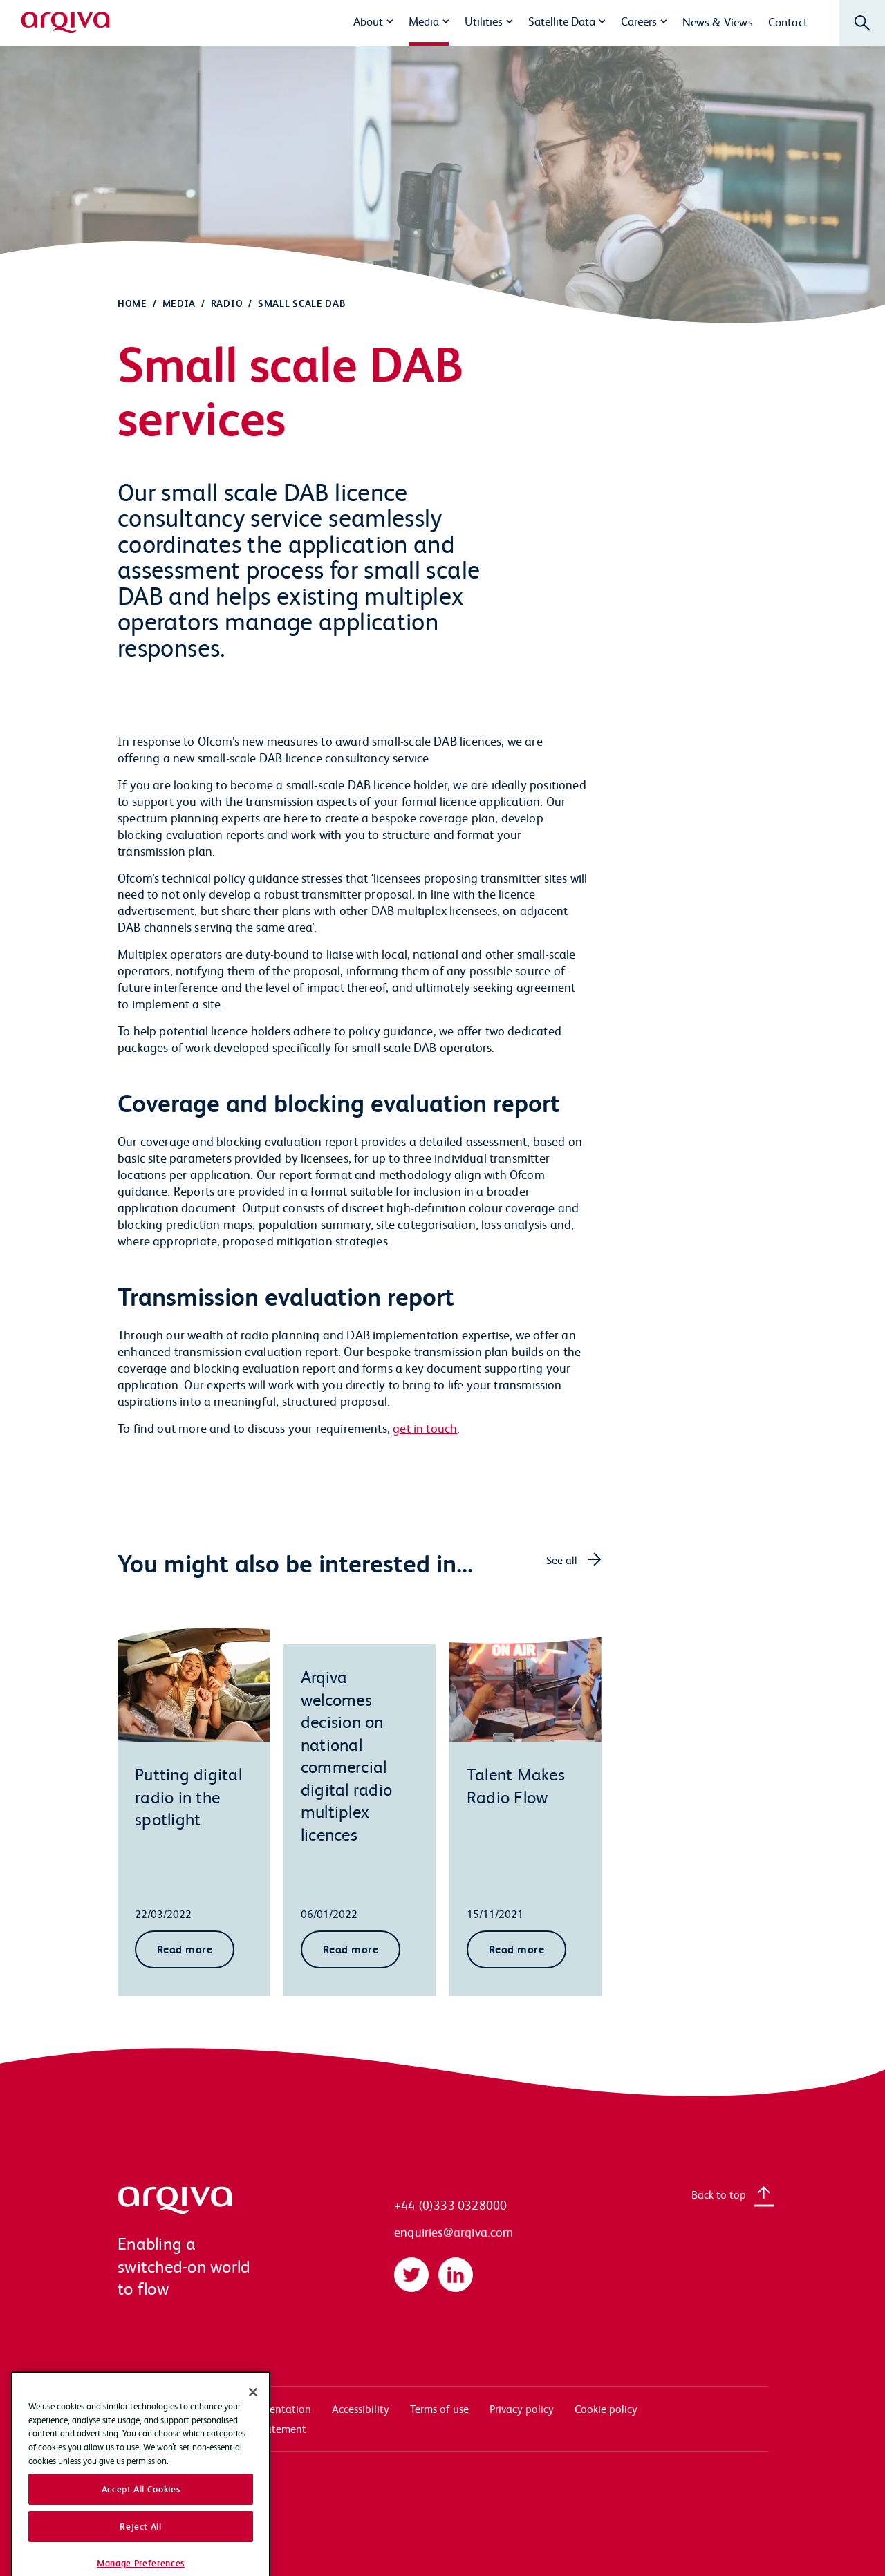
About (368, 20)
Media (424, 20)
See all (561, 1559)
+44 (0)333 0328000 (450, 2204)
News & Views (717, 21)
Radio (227, 303)
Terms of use (439, 2408)
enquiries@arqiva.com (454, 2231)
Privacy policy (522, 2408)
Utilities (484, 20)
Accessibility (360, 2408)
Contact (788, 21)
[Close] (253, 2454)
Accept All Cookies (141, 2552)
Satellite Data (561, 20)
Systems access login (166, 2408)
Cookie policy (606, 2408)
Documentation (273, 2408)
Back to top (718, 2194)
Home (132, 303)
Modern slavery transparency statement (212, 2428)
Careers (639, 20)
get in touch (425, 1428)
